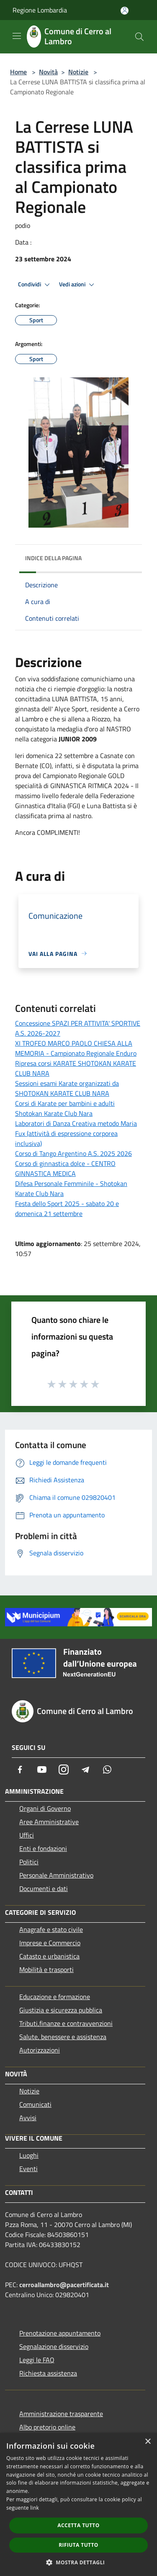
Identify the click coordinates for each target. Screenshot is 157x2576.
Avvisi (27, 2118)
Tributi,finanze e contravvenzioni (66, 2023)
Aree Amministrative (49, 1822)
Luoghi (29, 2155)
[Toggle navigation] (17, 36)
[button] (78, 2562)
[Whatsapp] (107, 1769)
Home (18, 72)
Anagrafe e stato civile (51, 1929)
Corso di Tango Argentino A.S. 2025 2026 (73, 1153)
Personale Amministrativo (56, 1875)
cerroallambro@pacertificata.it (64, 2285)
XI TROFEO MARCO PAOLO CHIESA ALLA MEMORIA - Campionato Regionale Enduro (75, 1048)
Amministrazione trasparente (61, 2414)
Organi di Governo (45, 1808)
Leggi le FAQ (36, 2360)
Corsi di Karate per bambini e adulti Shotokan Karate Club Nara (65, 1108)
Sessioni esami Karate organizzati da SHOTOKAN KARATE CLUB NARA (67, 1088)
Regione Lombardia (40, 10)
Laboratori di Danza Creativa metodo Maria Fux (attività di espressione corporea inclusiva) (76, 1133)
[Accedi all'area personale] (124, 10)
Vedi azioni (78, 285)
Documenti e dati (43, 1888)
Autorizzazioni (39, 2050)
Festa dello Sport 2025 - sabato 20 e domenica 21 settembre (67, 1208)
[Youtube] (41, 1769)
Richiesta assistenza (48, 2373)
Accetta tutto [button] (78, 2525)
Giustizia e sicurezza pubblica (60, 2010)
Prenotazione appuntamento (59, 2333)
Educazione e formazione (54, 1997)
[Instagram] (63, 1769)
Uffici (26, 1835)
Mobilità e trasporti (46, 1969)
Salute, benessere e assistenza (62, 2037)
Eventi (28, 2169)
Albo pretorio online (47, 2427)
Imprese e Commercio (49, 1943)
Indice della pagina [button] (53, 558)
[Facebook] (20, 1769)
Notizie (78, 72)
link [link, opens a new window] (34, 2507)
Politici (29, 1862)
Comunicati (35, 2104)
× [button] (147, 2442)
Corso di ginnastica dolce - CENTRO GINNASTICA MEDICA (65, 1168)
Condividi (35, 285)
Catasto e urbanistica (49, 1956)
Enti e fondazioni (43, 1848)
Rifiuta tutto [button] (78, 2544)
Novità (48, 72)
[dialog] (78, 2504)
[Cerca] (139, 37)
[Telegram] (85, 1769)
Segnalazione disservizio (53, 2346)
